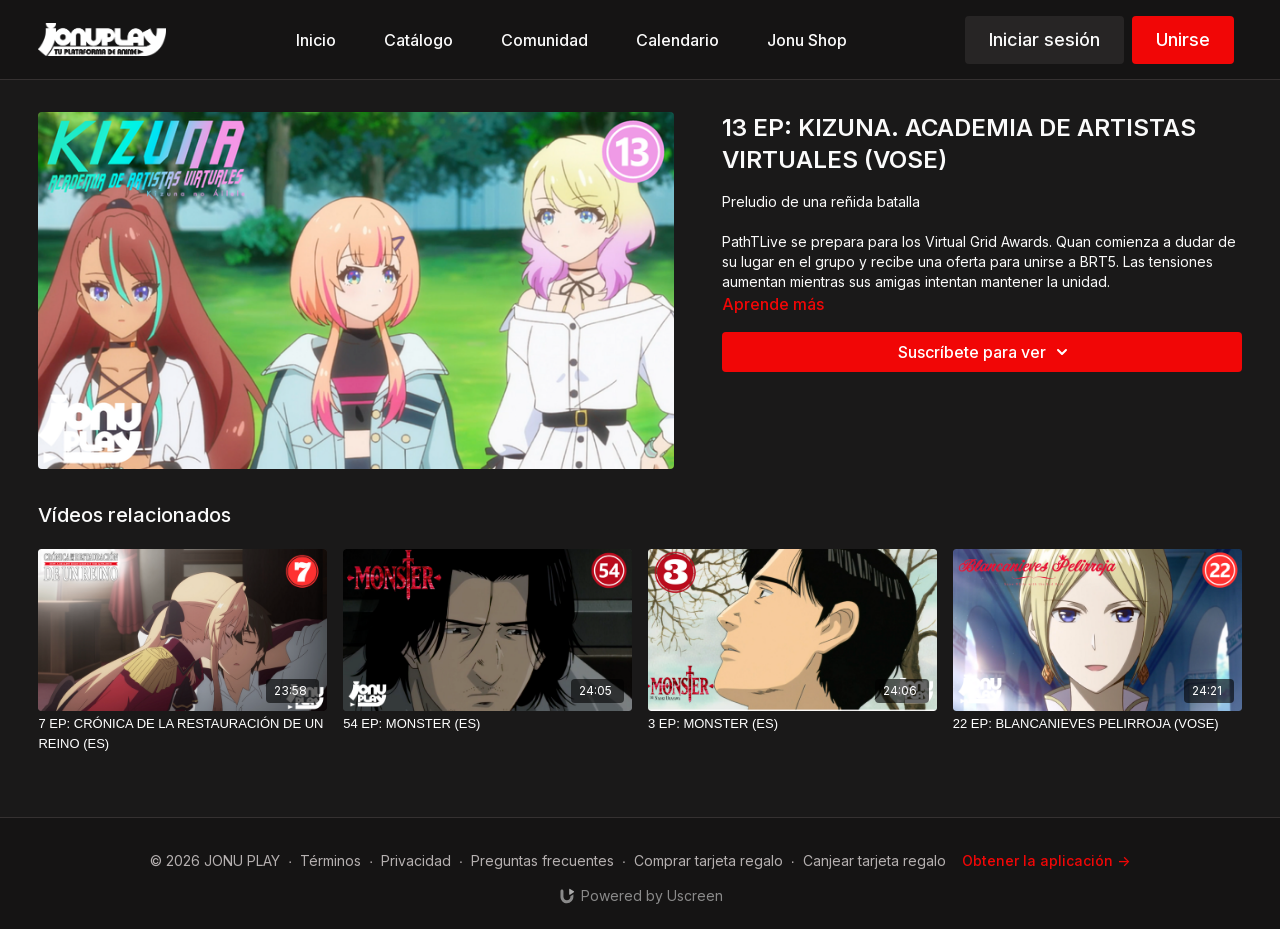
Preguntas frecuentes (542, 860)
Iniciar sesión (1044, 39)
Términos (330, 860)
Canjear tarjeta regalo (874, 860)
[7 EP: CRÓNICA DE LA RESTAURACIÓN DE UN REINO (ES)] (182, 733)
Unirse (1183, 39)
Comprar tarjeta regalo (708, 860)
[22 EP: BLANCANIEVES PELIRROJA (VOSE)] (1097, 724)
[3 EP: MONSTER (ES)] (792, 724)
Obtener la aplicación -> (1046, 860)
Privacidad (416, 860)
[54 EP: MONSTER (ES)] (487, 724)
